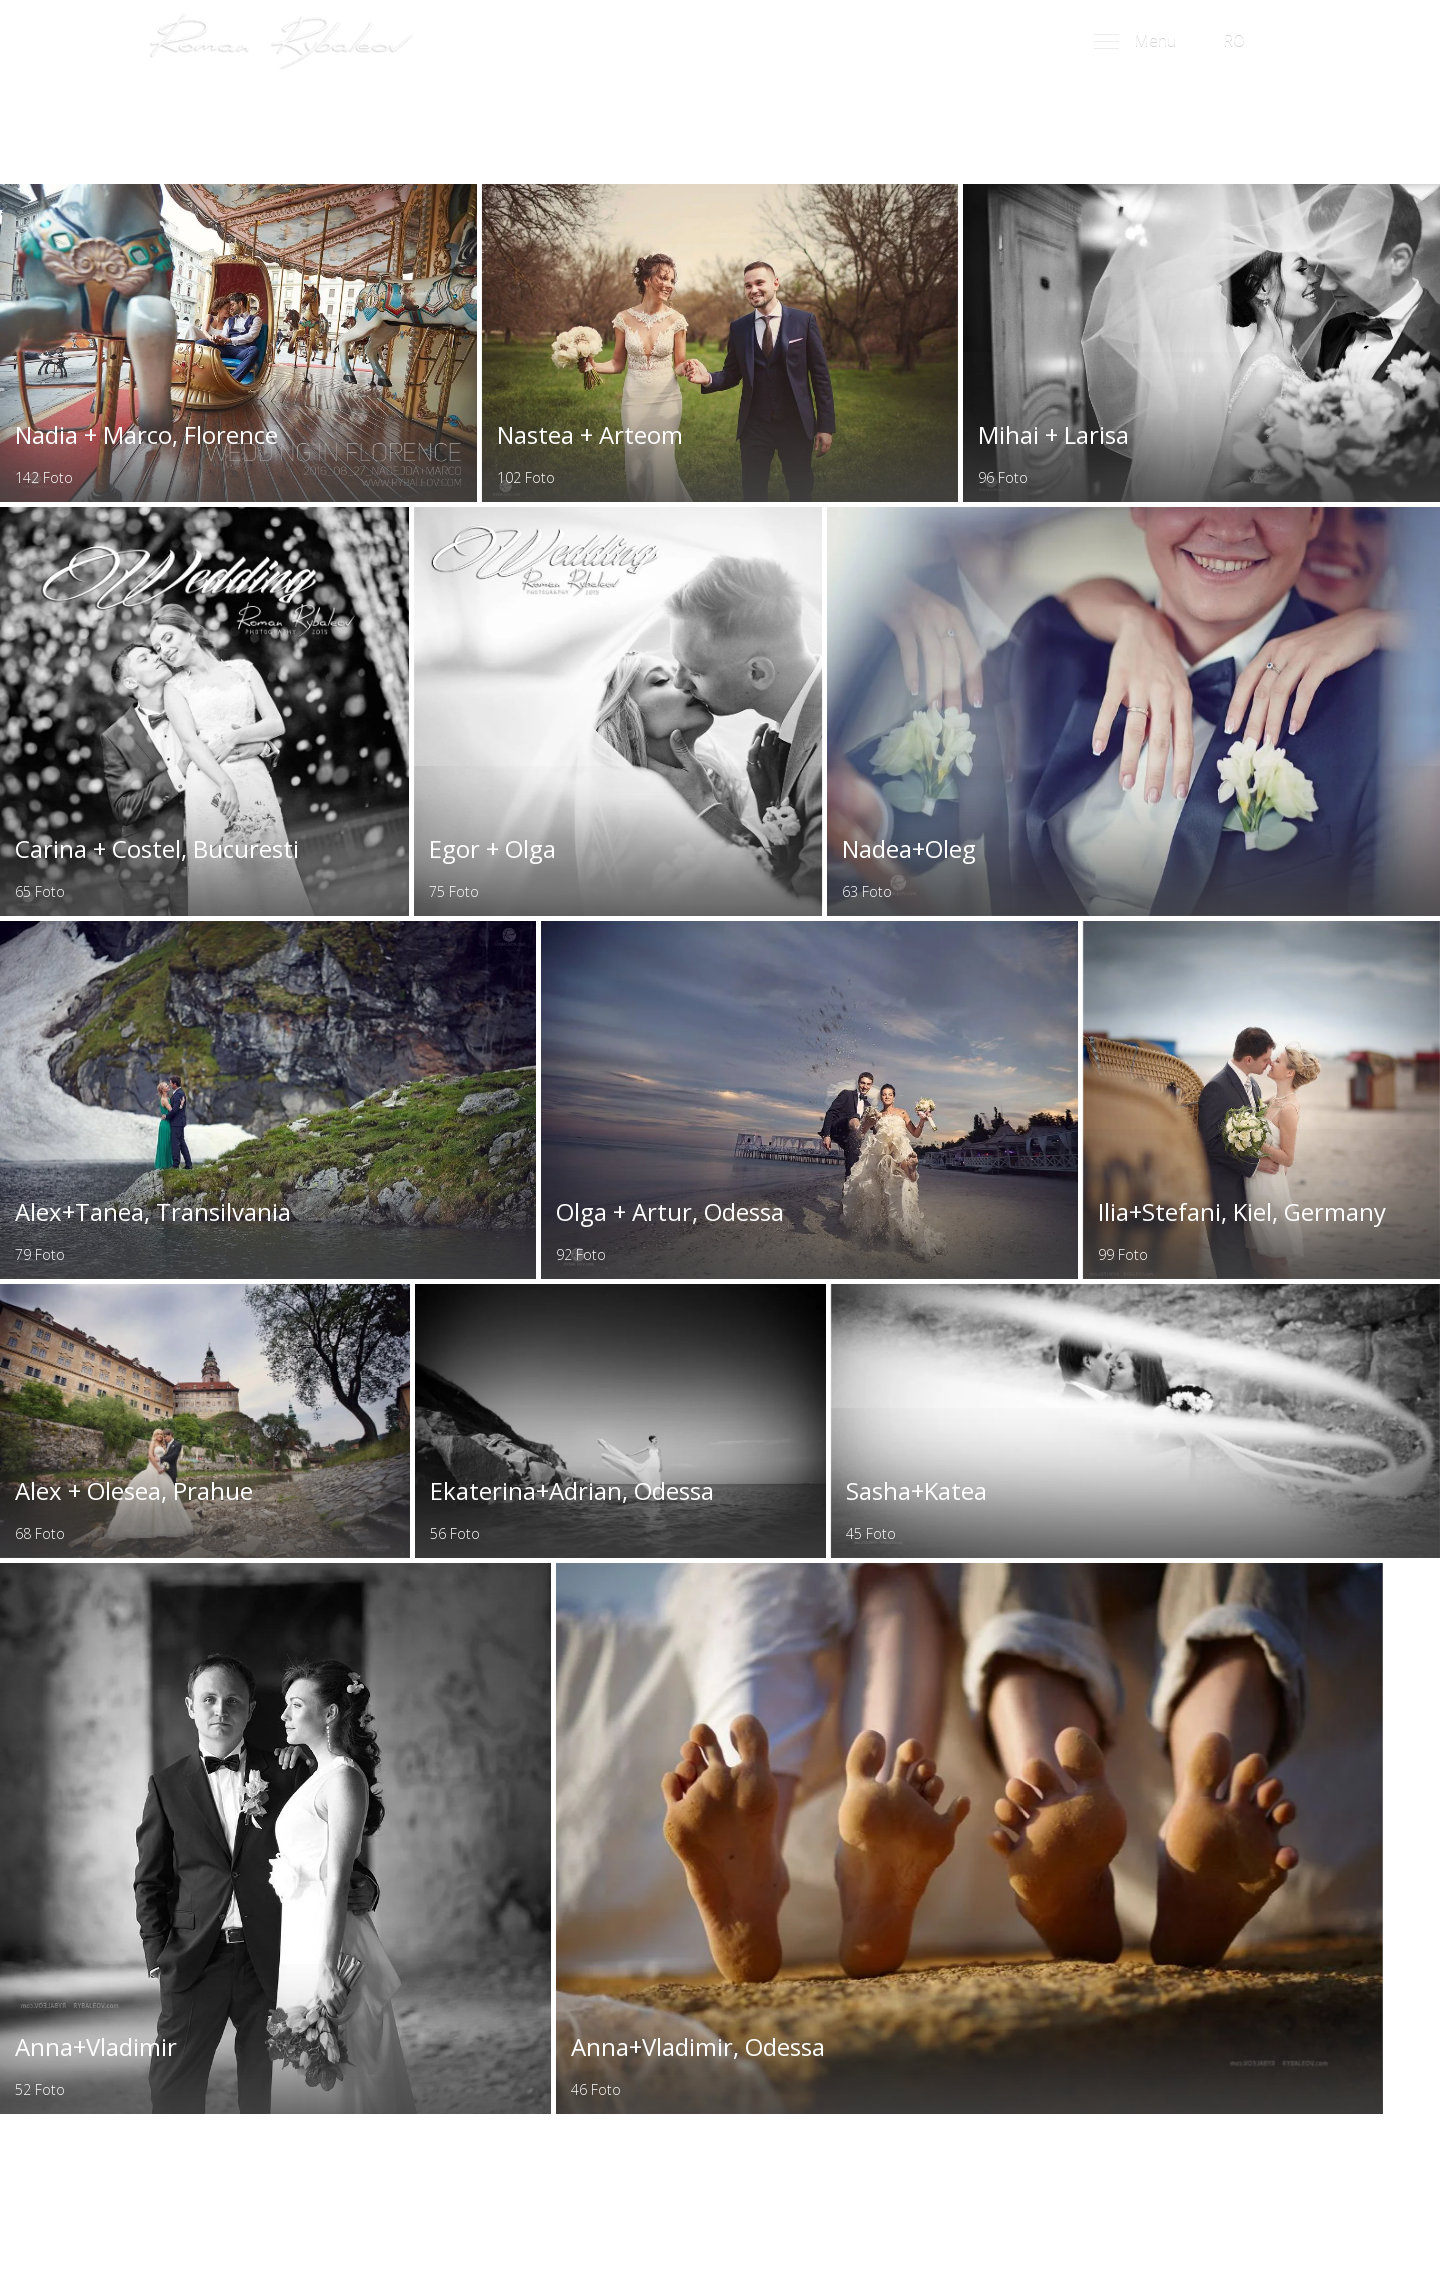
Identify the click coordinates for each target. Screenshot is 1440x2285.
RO (1240, 42)
